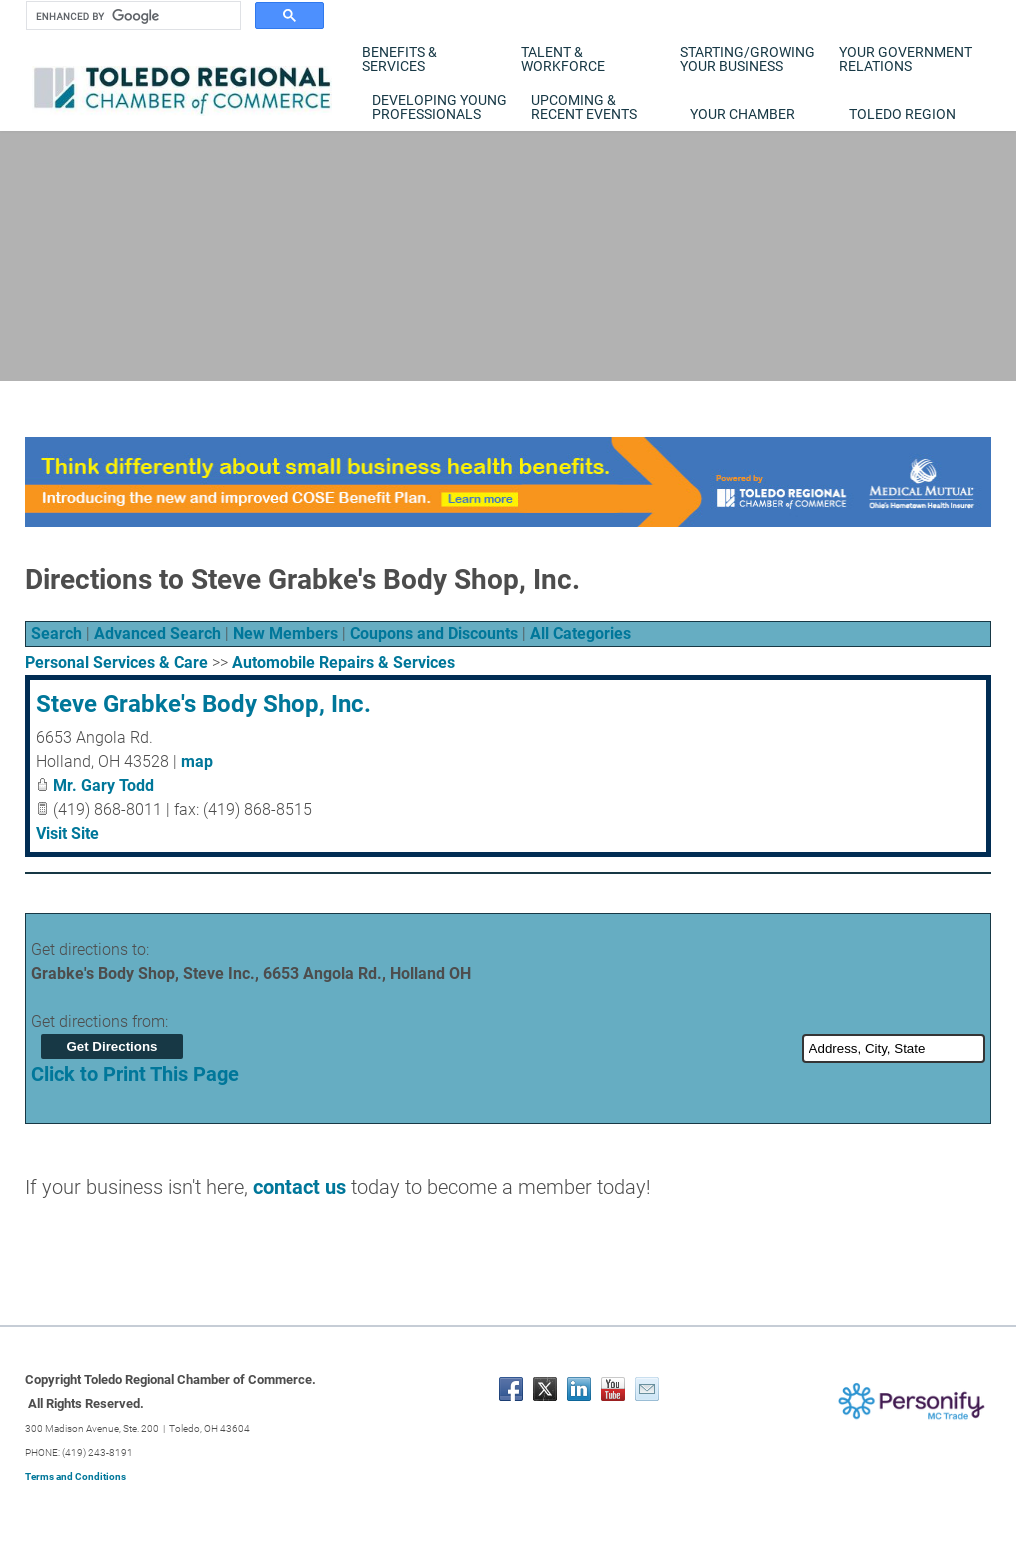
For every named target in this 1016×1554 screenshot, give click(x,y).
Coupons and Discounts (434, 633)
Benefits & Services (399, 59)
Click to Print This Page (135, 1074)
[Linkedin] (579, 1389)
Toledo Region (902, 114)
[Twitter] (545, 1389)
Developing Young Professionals (439, 107)
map (197, 761)
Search (56, 633)
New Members (285, 633)
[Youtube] (613, 1389)
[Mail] (647, 1389)
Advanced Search (157, 633)
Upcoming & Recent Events (584, 107)
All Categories (580, 633)
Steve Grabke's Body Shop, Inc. (203, 704)
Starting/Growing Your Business (747, 59)
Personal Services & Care (116, 662)
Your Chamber (742, 114)
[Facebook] (511, 1389)
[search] (131, 16)
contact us (299, 1187)
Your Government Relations (905, 59)
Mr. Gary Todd (103, 785)
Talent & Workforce (563, 59)
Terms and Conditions (75, 1476)
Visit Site (67, 833)
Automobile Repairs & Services (343, 662)
